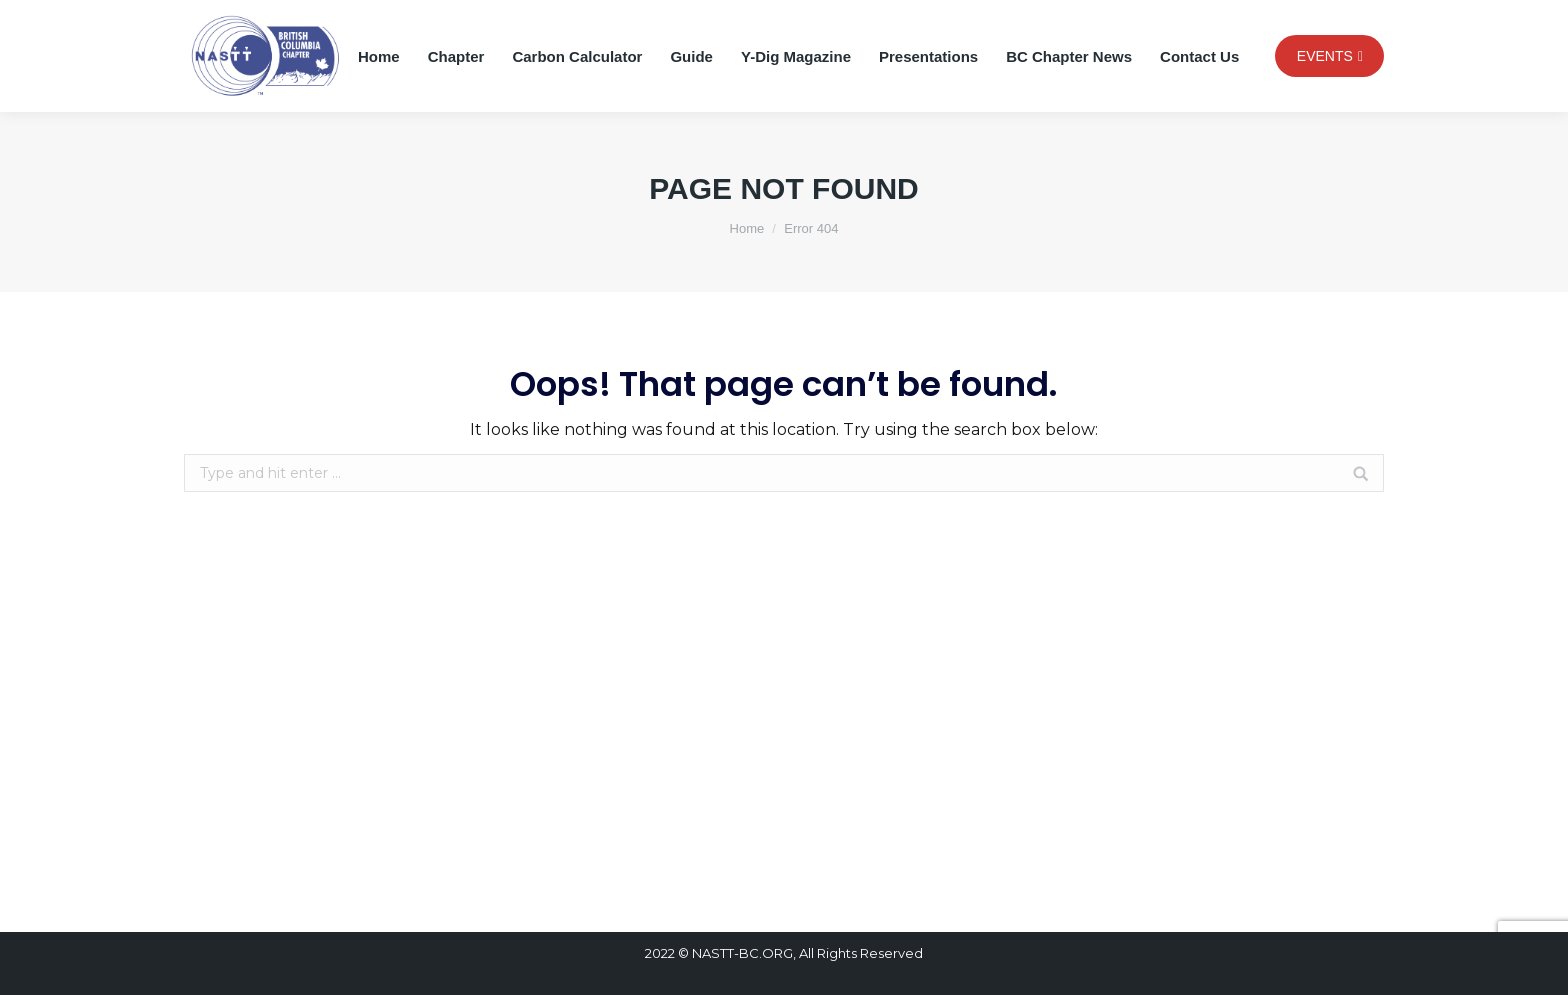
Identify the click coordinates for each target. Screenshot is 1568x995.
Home (747, 228)
